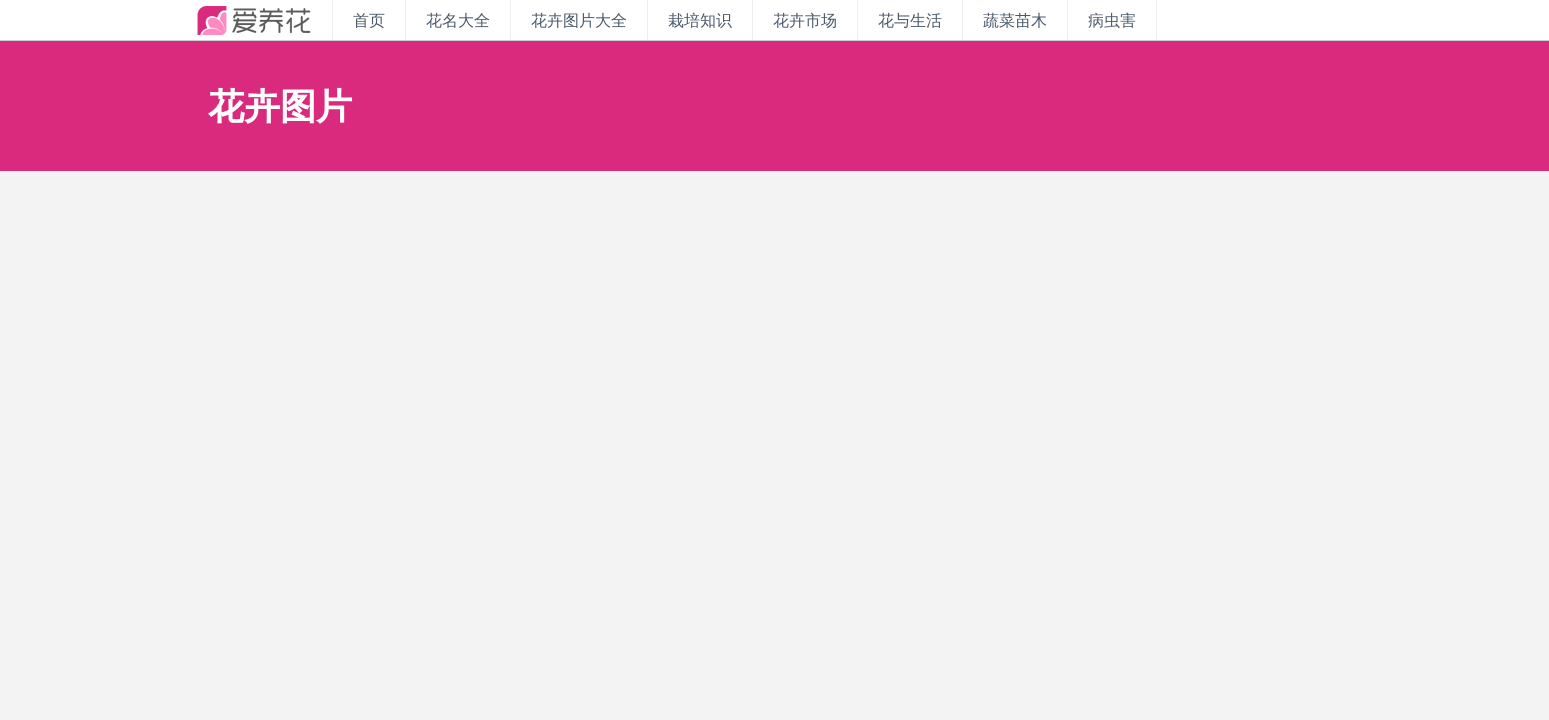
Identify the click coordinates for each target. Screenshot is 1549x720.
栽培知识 (700, 20)
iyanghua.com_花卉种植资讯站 (253, 20)
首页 (369, 20)
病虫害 (1112, 20)
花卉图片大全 (579, 20)
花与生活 (910, 20)
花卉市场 (805, 20)
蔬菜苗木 (1015, 20)
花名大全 (458, 20)
